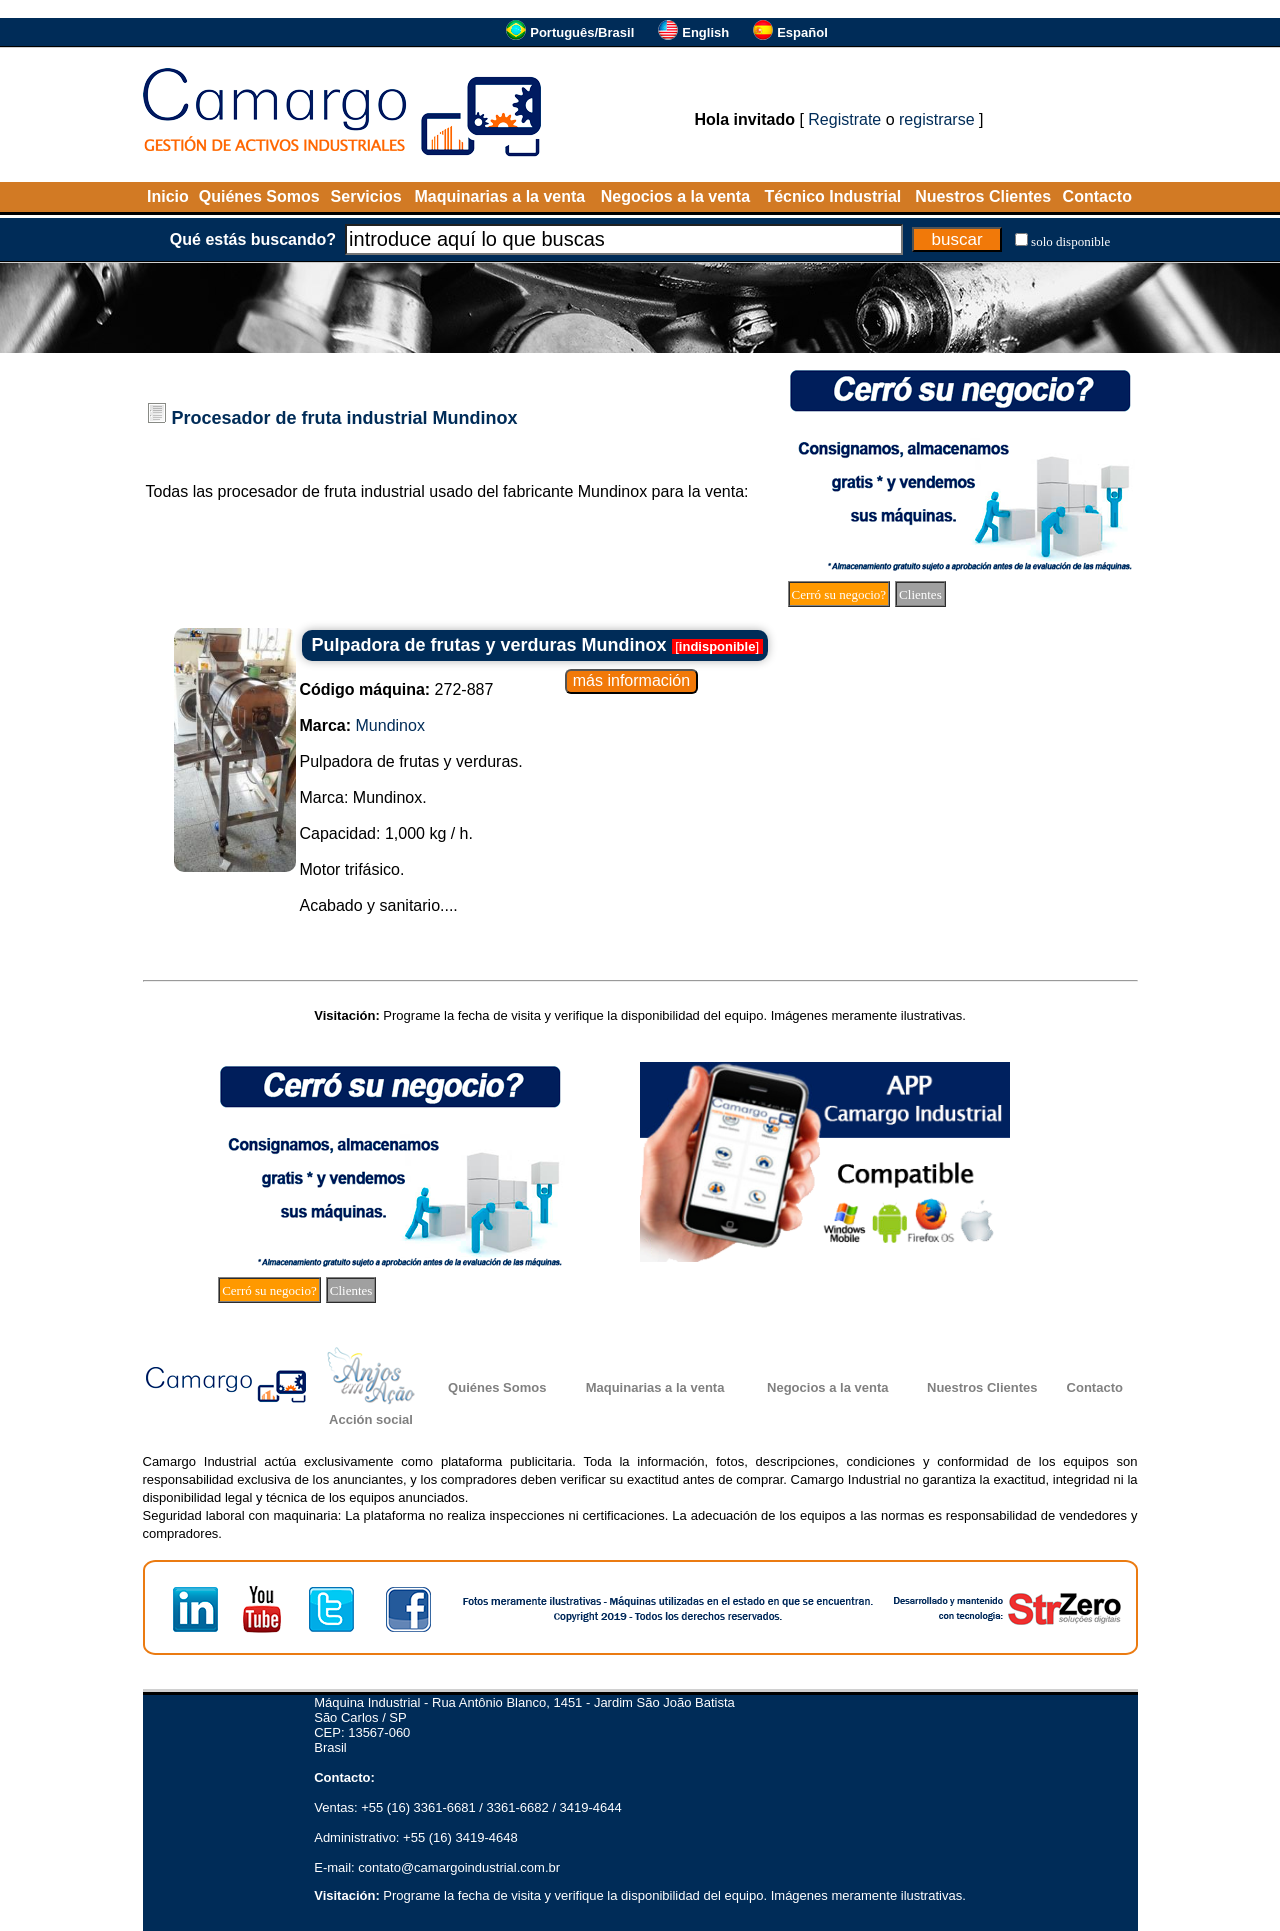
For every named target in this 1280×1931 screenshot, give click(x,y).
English (705, 32)
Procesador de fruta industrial (300, 418)
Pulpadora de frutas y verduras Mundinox (489, 645)
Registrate (844, 119)
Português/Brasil (582, 32)
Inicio (168, 196)
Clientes (920, 594)
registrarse (937, 119)
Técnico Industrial (832, 196)
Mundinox (475, 418)
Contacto (1097, 196)
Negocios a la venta (675, 196)
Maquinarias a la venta (499, 196)
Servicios (366, 196)
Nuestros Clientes (983, 196)
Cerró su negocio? (839, 594)
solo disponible (1070, 241)
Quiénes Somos (259, 196)
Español (802, 32)
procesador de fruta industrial (321, 491)
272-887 (397, 689)
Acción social (371, 1419)
